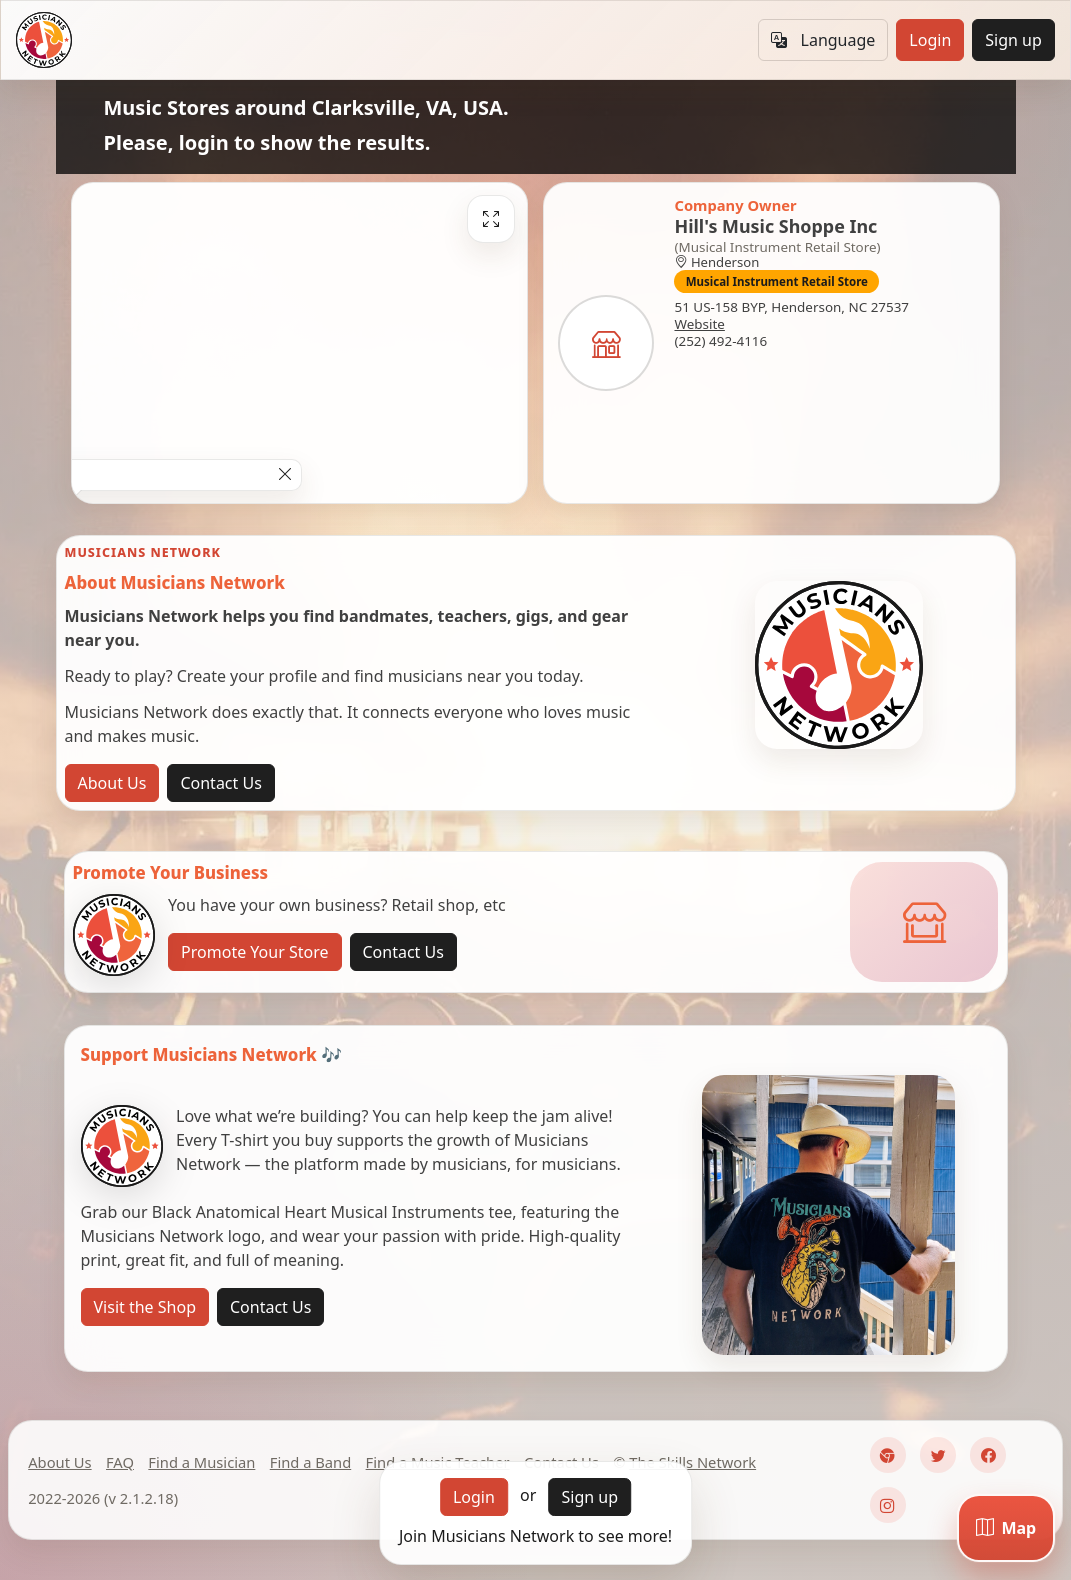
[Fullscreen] (491, 219)
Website (699, 324)
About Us (112, 783)
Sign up (1013, 40)
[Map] (1006, 1528)
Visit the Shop (145, 1307)
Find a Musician (201, 1462)
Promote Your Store (254, 952)
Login (930, 40)
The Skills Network (692, 1462)
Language (823, 40)
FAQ (120, 1462)
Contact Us (220, 783)
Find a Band (310, 1462)
